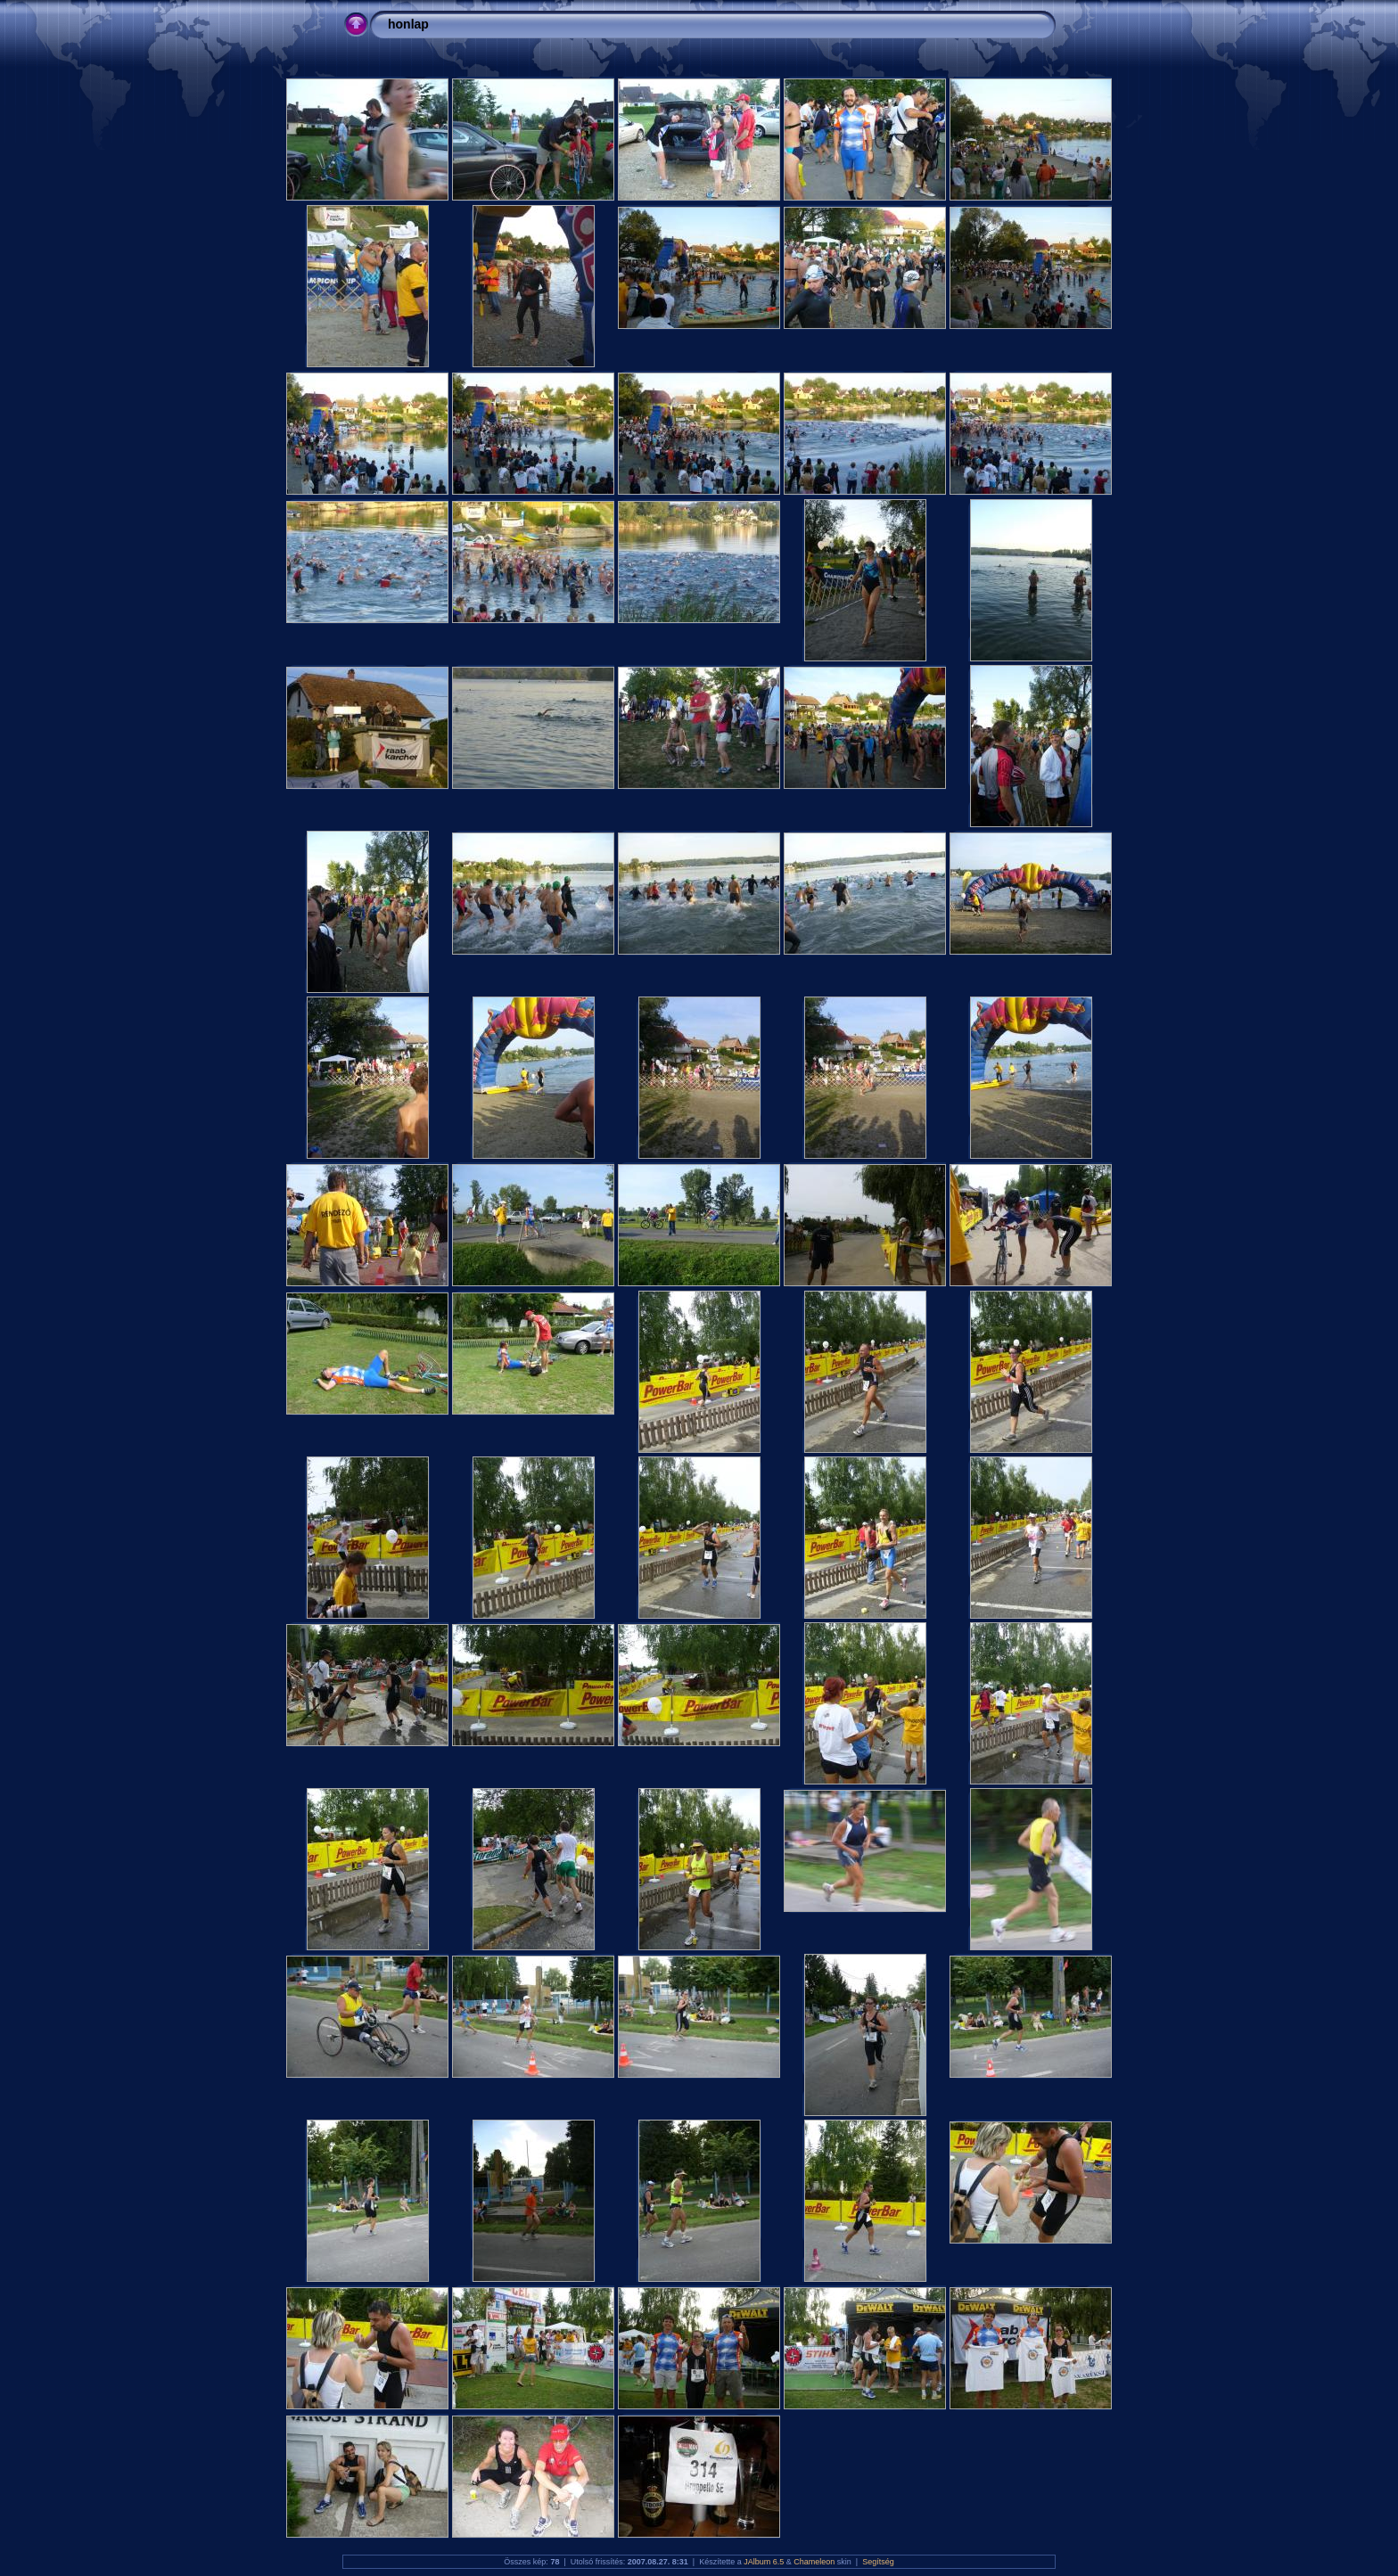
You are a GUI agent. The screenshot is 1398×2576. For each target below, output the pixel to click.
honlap (408, 24)
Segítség (878, 2561)
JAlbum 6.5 (764, 2561)
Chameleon (814, 2561)
